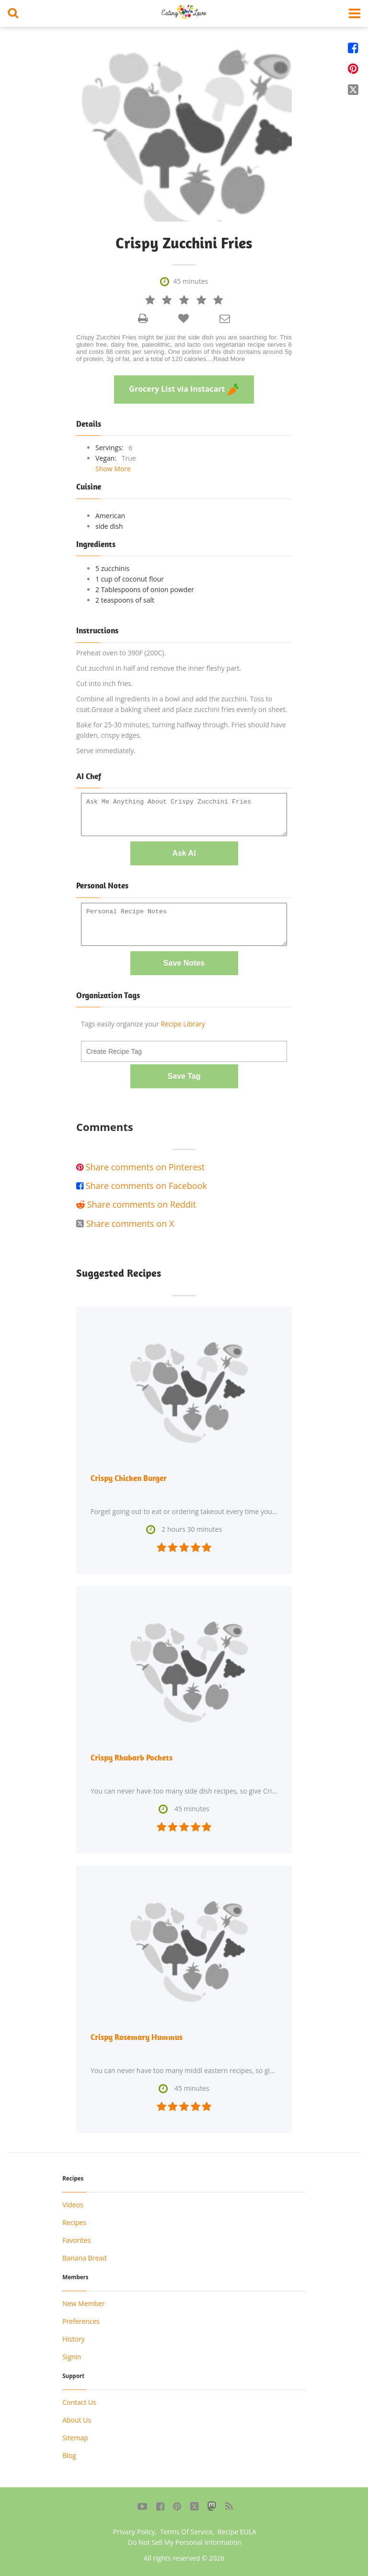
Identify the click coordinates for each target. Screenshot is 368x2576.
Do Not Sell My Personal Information (185, 2542)
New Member (83, 2303)
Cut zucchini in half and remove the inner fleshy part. (158, 668)
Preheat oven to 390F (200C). (121, 652)
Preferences (81, 2321)
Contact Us (79, 2402)
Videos (72, 2204)
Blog (69, 2455)
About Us (76, 2419)
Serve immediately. (106, 750)
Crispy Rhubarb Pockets (131, 1757)
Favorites (76, 2240)
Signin (71, 2356)
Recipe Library (183, 1023)
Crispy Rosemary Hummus (137, 2037)
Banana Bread (84, 2257)
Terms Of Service (186, 2531)
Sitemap (75, 2437)
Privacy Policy (134, 2531)
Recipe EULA (237, 2531)
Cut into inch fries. (104, 683)
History (73, 2338)
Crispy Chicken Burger (129, 1478)
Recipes (74, 2222)
